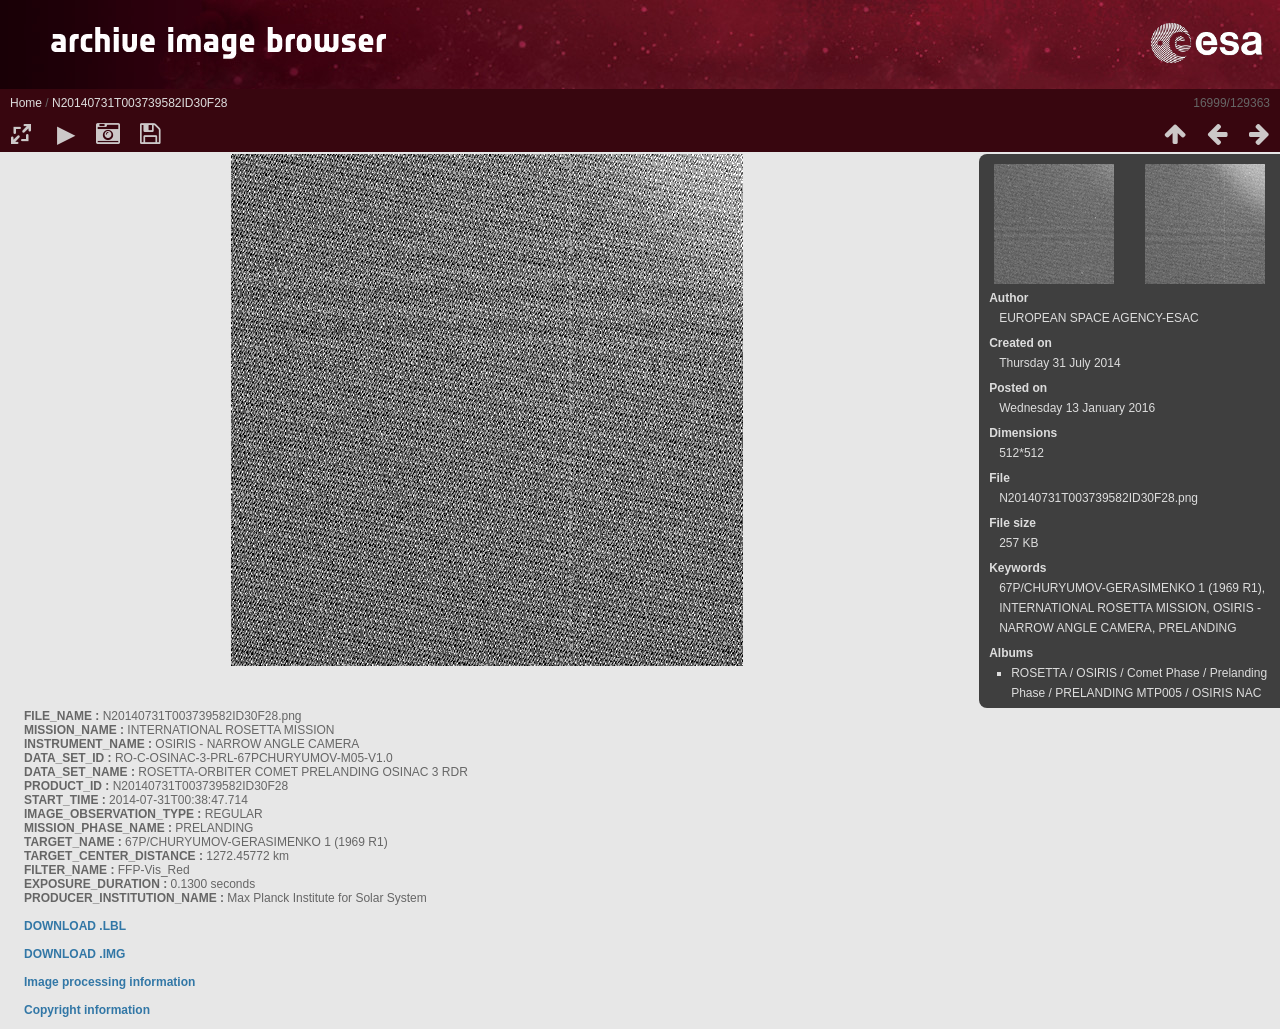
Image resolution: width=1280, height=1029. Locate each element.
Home (26, 103)
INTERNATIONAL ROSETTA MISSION (1102, 608)
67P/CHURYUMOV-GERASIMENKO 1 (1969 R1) (1130, 588)
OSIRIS (1096, 673)
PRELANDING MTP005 (1118, 693)
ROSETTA (1038, 673)
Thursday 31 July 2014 (1059, 363)
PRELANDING (1198, 628)
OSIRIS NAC (1226, 693)
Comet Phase (1163, 673)
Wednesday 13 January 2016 (1077, 408)
